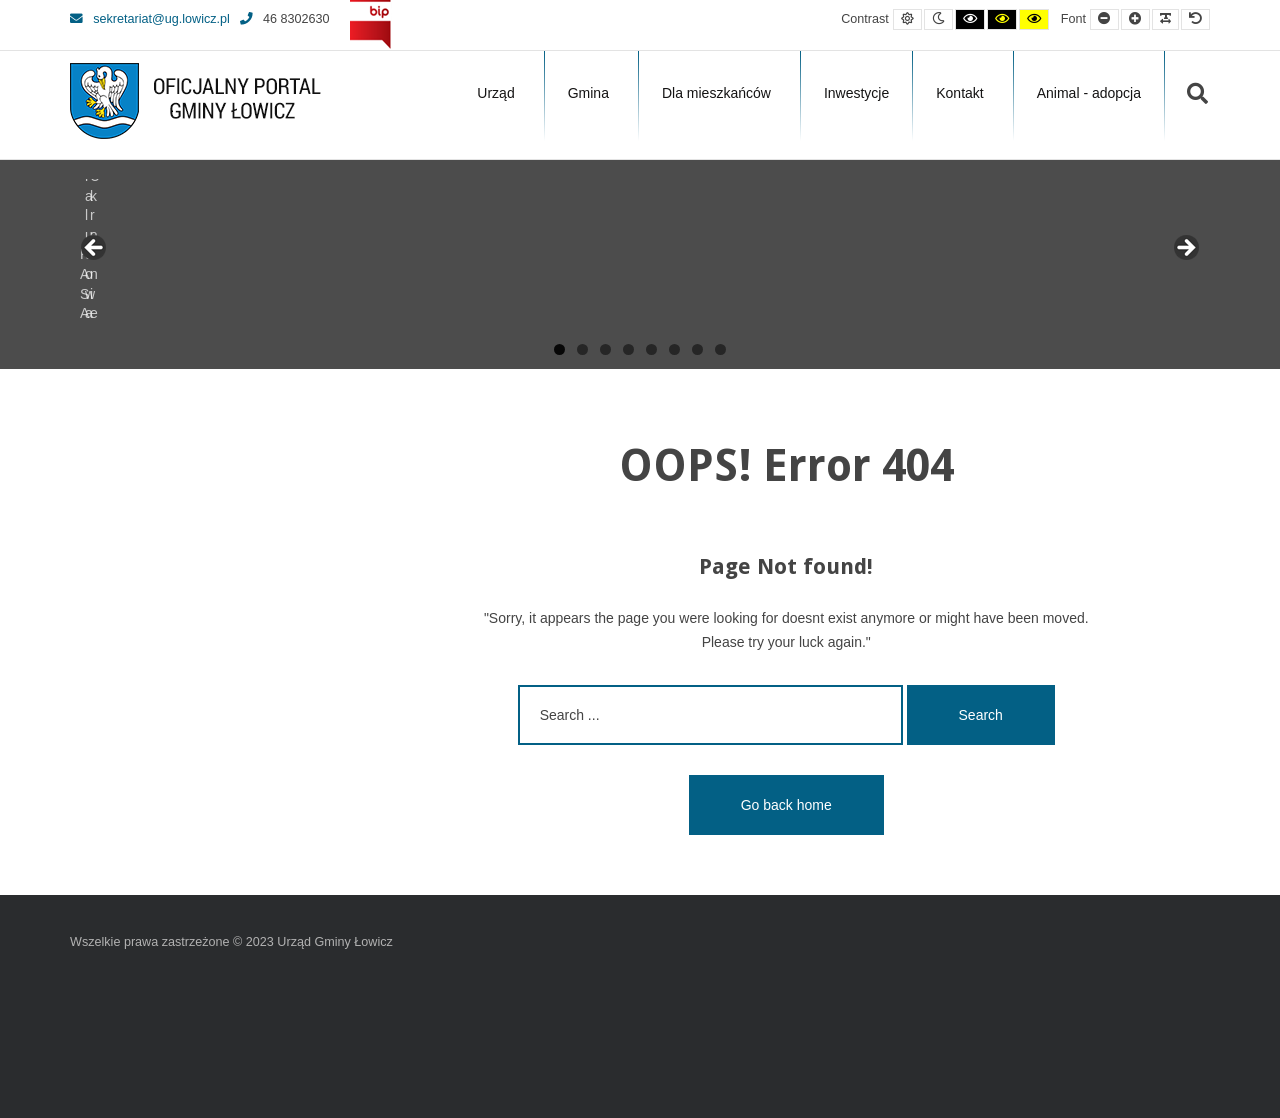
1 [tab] (559, 349)
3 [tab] (605, 349)
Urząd (495, 93)
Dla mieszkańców (716, 93)
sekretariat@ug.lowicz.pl (150, 19)
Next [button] (1185, 249)
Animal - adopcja (1089, 93)
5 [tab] (651, 349)
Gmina (588, 93)
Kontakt (959, 93)
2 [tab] (582, 349)
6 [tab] (674, 349)
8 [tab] (720, 349)
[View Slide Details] (145, 254)
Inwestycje (856, 93)
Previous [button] (95, 249)
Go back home (786, 805)
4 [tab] (628, 349)
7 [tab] (697, 349)
